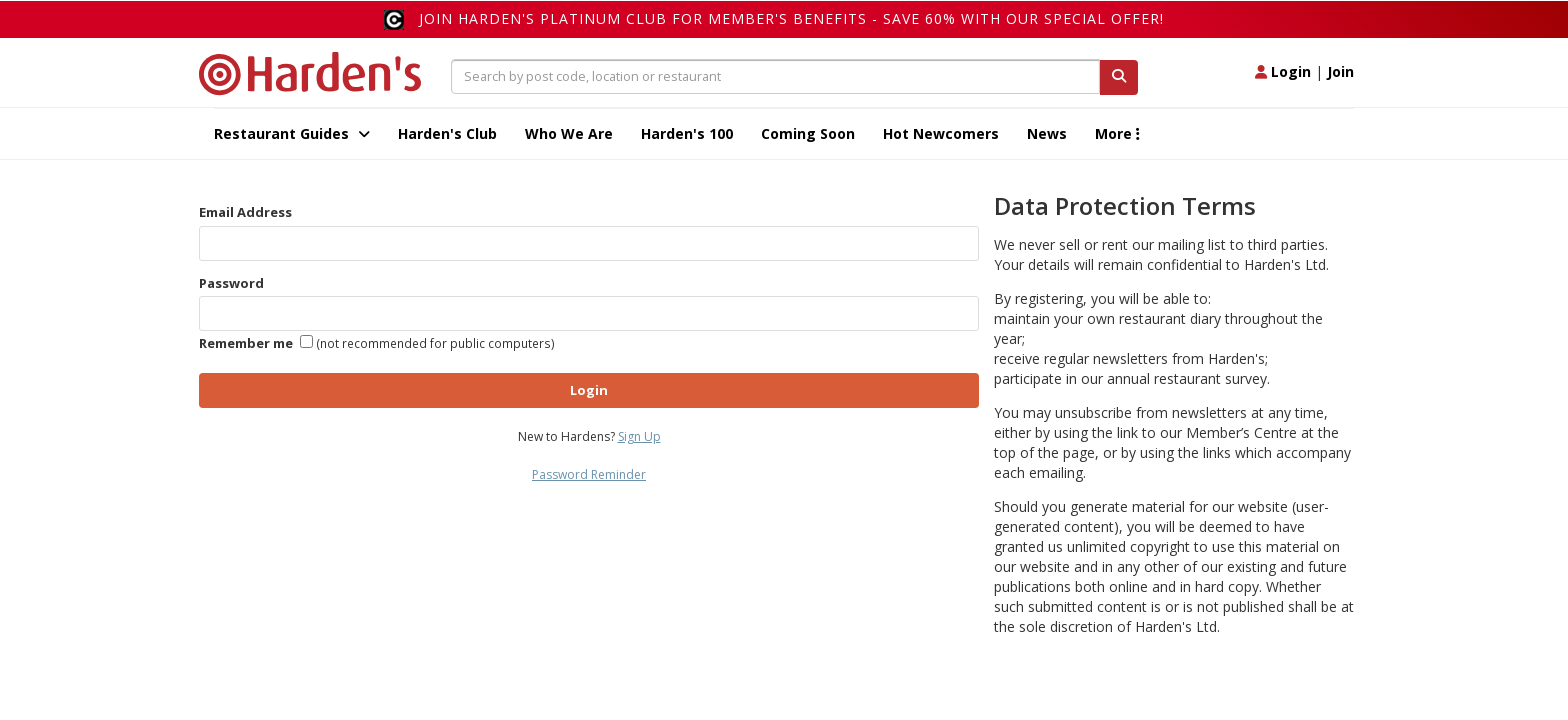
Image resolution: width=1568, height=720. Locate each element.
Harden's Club (447, 133)
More (1117, 133)
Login (1283, 71)
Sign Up (639, 436)
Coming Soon (808, 133)
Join (1340, 71)
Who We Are (569, 133)
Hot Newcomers (941, 133)
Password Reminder (589, 474)
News (1047, 133)
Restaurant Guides (292, 133)
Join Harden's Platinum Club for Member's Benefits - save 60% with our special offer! (791, 18)
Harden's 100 (687, 133)
